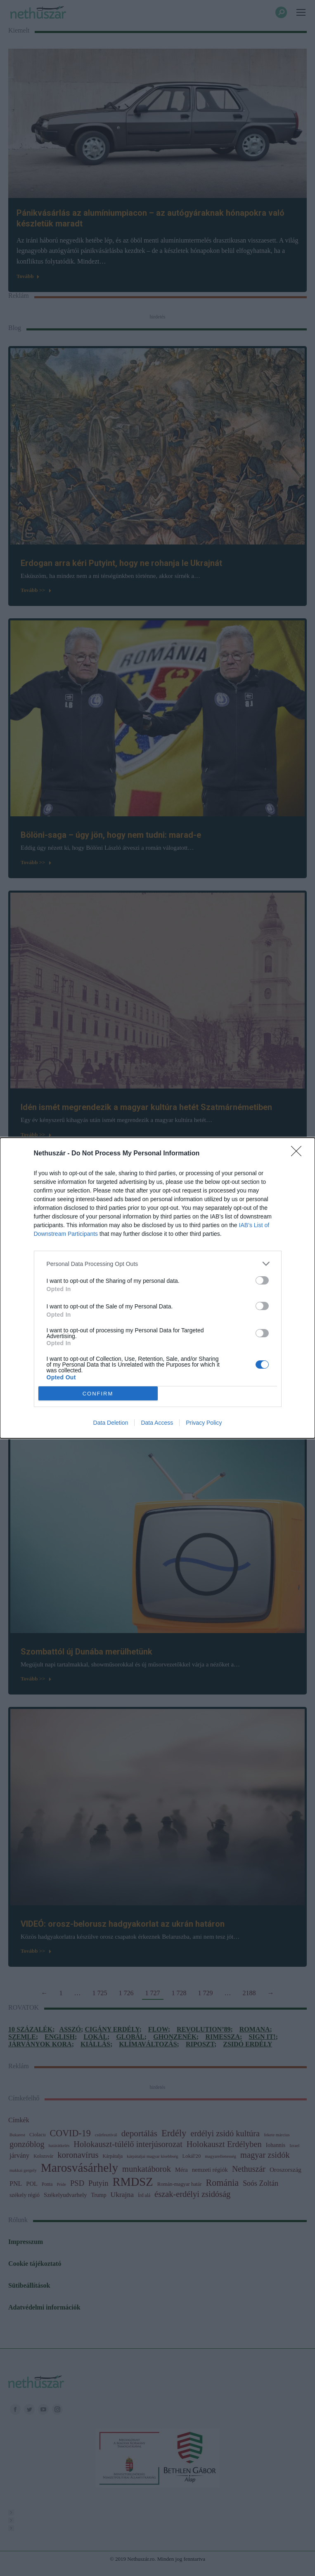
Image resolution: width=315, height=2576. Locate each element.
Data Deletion (110, 1422)
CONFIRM (98, 1394)
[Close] (299, 1154)
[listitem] (158, 1263)
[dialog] (157, 1288)
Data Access (157, 1422)
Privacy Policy (204, 1422)
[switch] (262, 1280)
